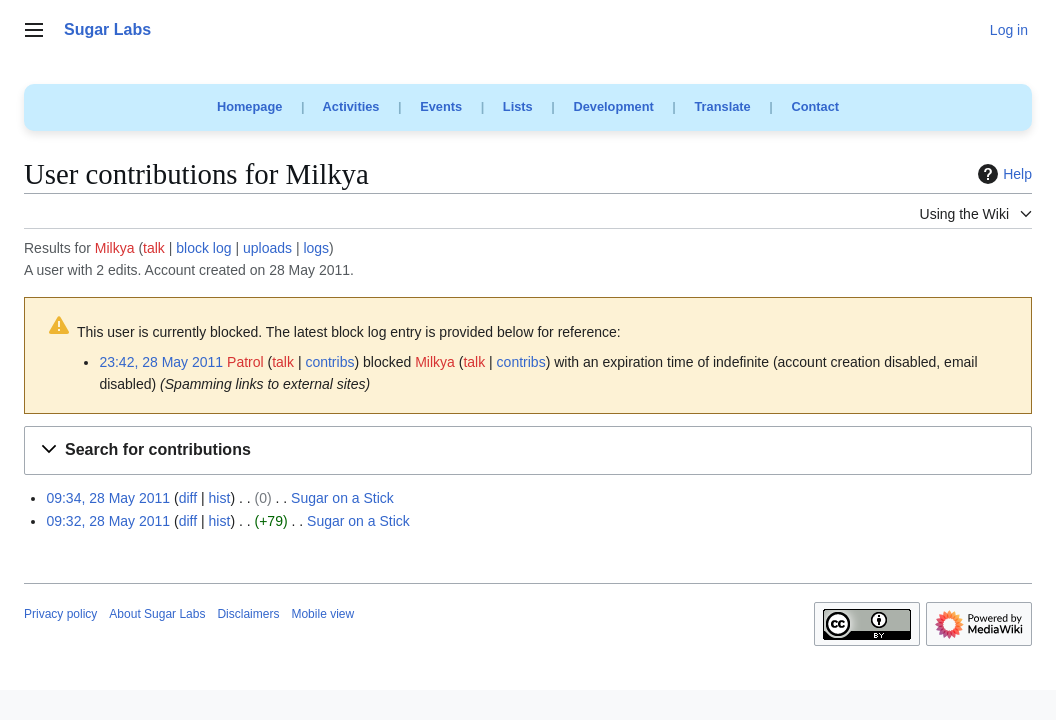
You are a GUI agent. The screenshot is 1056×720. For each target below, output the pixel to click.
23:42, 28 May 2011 (161, 362)
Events (441, 106)
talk (154, 248)
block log (203, 248)
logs (316, 248)
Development (613, 106)
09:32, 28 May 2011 (108, 521)
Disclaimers (248, 614)
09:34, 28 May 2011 (108, 498)
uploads (267, 248)
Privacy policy (60, 614)
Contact (815, 106)
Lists (518, 106)
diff (188, 498)
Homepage (249, 106)
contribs (329, 362)
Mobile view (322, 614)
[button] (528, 450)
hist (220, 498)
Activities (351, 106)
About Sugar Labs (157, 614)
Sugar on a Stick (342, 498)
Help (1002, 174)
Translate (723, 106)
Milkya (115, 248)
